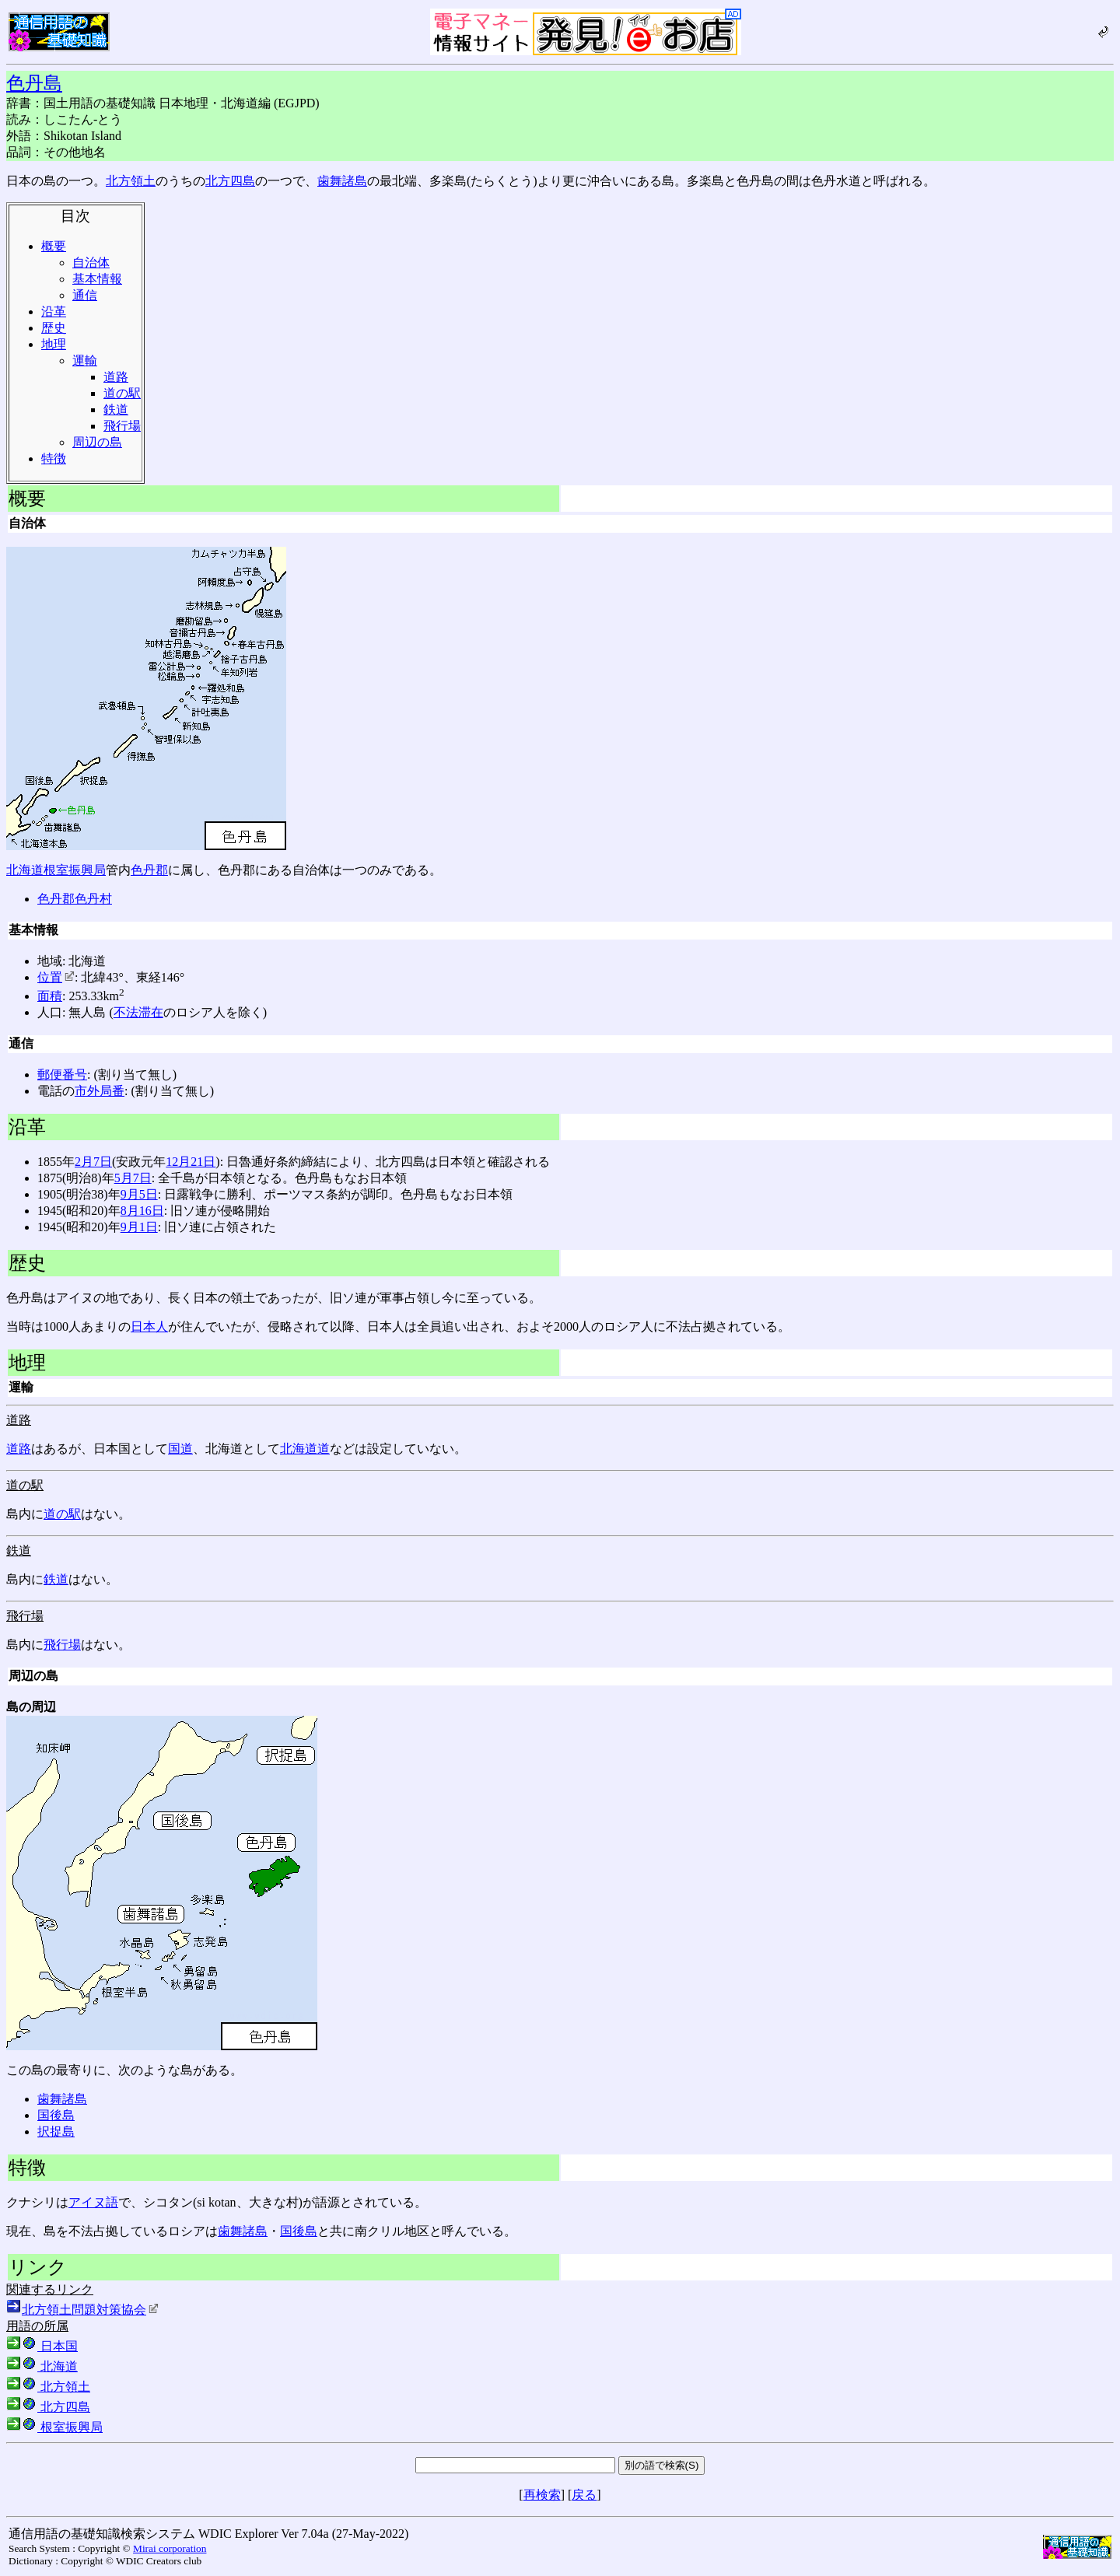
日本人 (149, 1326)
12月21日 (190, 1161)
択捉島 (56, 2131)
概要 (53, 246)
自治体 (91, 262)
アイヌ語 (93, 2202)
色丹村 (93, 898)
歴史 (53, 327)
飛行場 (122, 425)
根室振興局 (75, 870)
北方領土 (131, 180)
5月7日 (133, 1178)
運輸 (84, 360)
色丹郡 (149, 870)
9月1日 (139, 1227)
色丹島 (34, 83)
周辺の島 (97, 442)
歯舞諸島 (342, 180)
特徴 (53, 458)
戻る (584, 2494)
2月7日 (93, 1161)
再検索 (542, 2494)
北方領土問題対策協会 (90, 2309)
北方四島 (230, 180)
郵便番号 (62, 1074)
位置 (56, 977)
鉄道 (115, 409)
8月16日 (142, 1210)
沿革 (53, 311)
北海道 (25, 870)
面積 (49, 996)
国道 (180, 1448)
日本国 (42, 2346)
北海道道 (305, 1448)
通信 (84, 295)
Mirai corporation (169, 2548)
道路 (115, 376)
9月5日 (139, 1194)
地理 (53, 344)
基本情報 (97, 278)
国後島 (56, 2115)
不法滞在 (138, 1012)
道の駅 (122, 393)
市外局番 (99, 1090)
